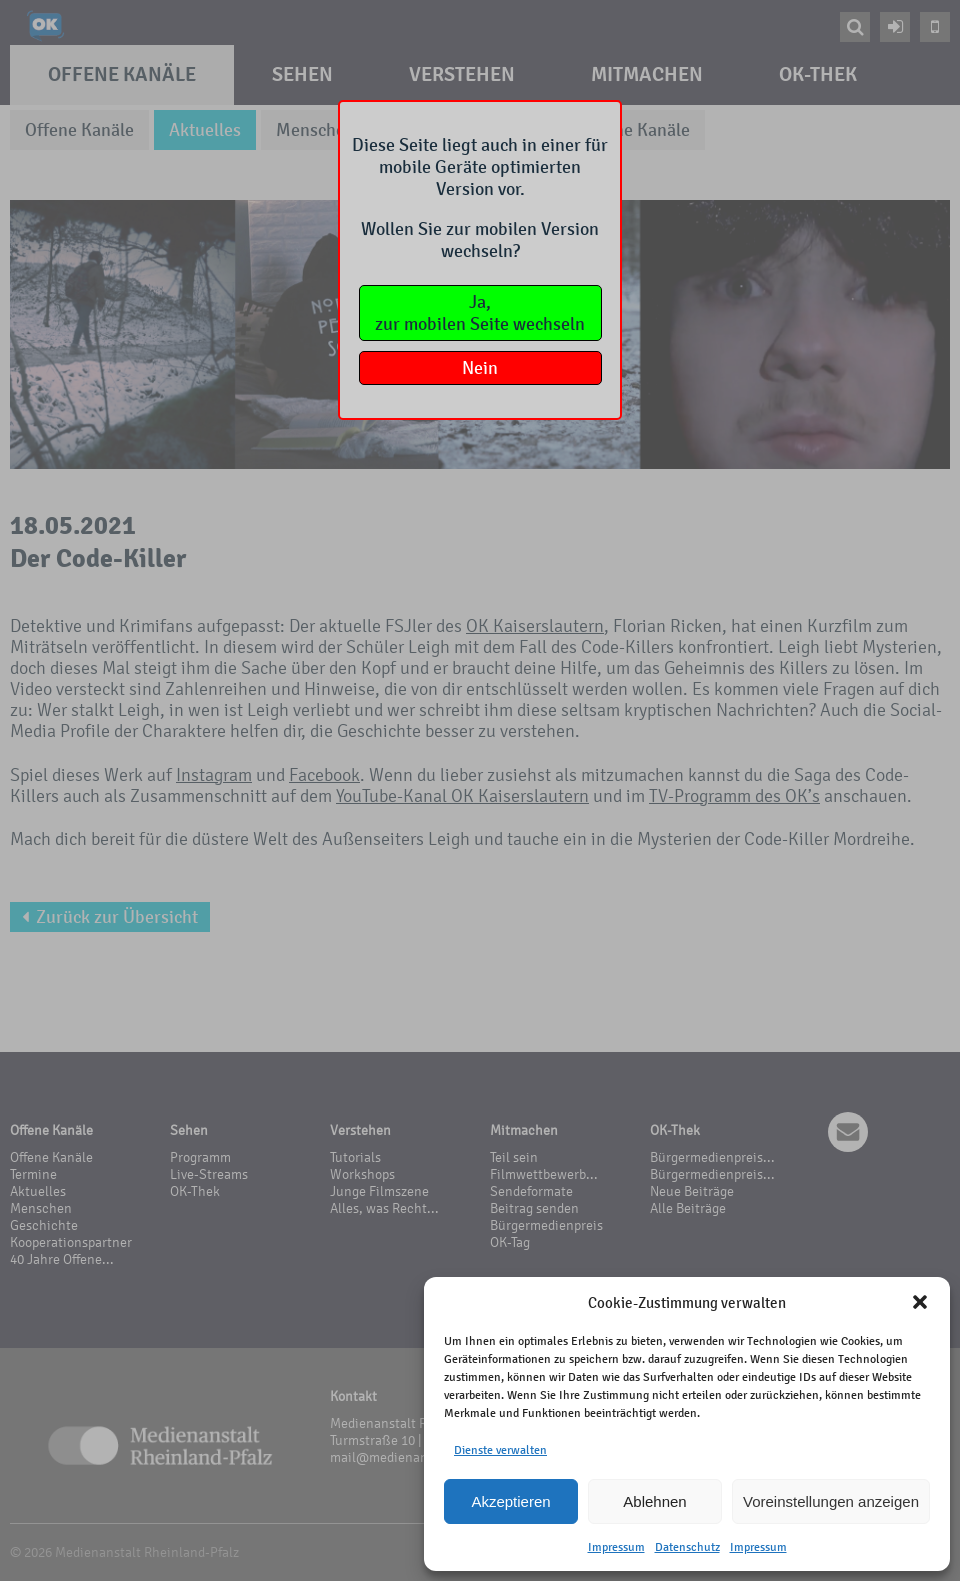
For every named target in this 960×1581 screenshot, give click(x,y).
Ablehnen (654, 1501)
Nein (480, 368)
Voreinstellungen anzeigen (831, 1501)
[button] (920, 1302)
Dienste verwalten (500, 1450)
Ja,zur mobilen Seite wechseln (480, 313)
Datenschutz (687, 1547)
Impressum (616, 1547)
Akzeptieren (510, 1501)
